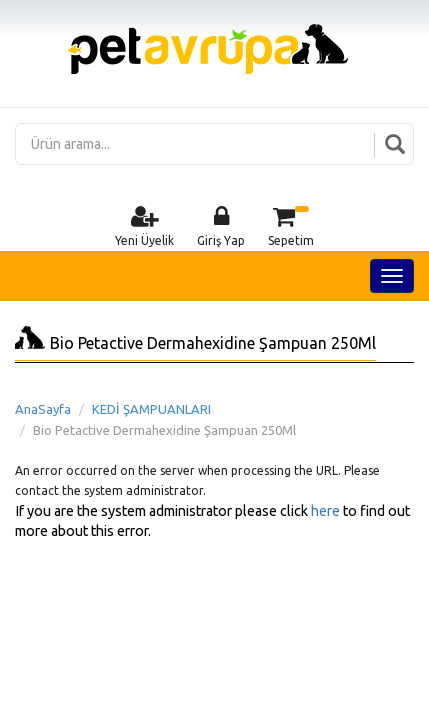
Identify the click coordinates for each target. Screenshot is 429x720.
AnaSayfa (43, 409)
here (325, 511)
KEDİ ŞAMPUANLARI (151, 409)
